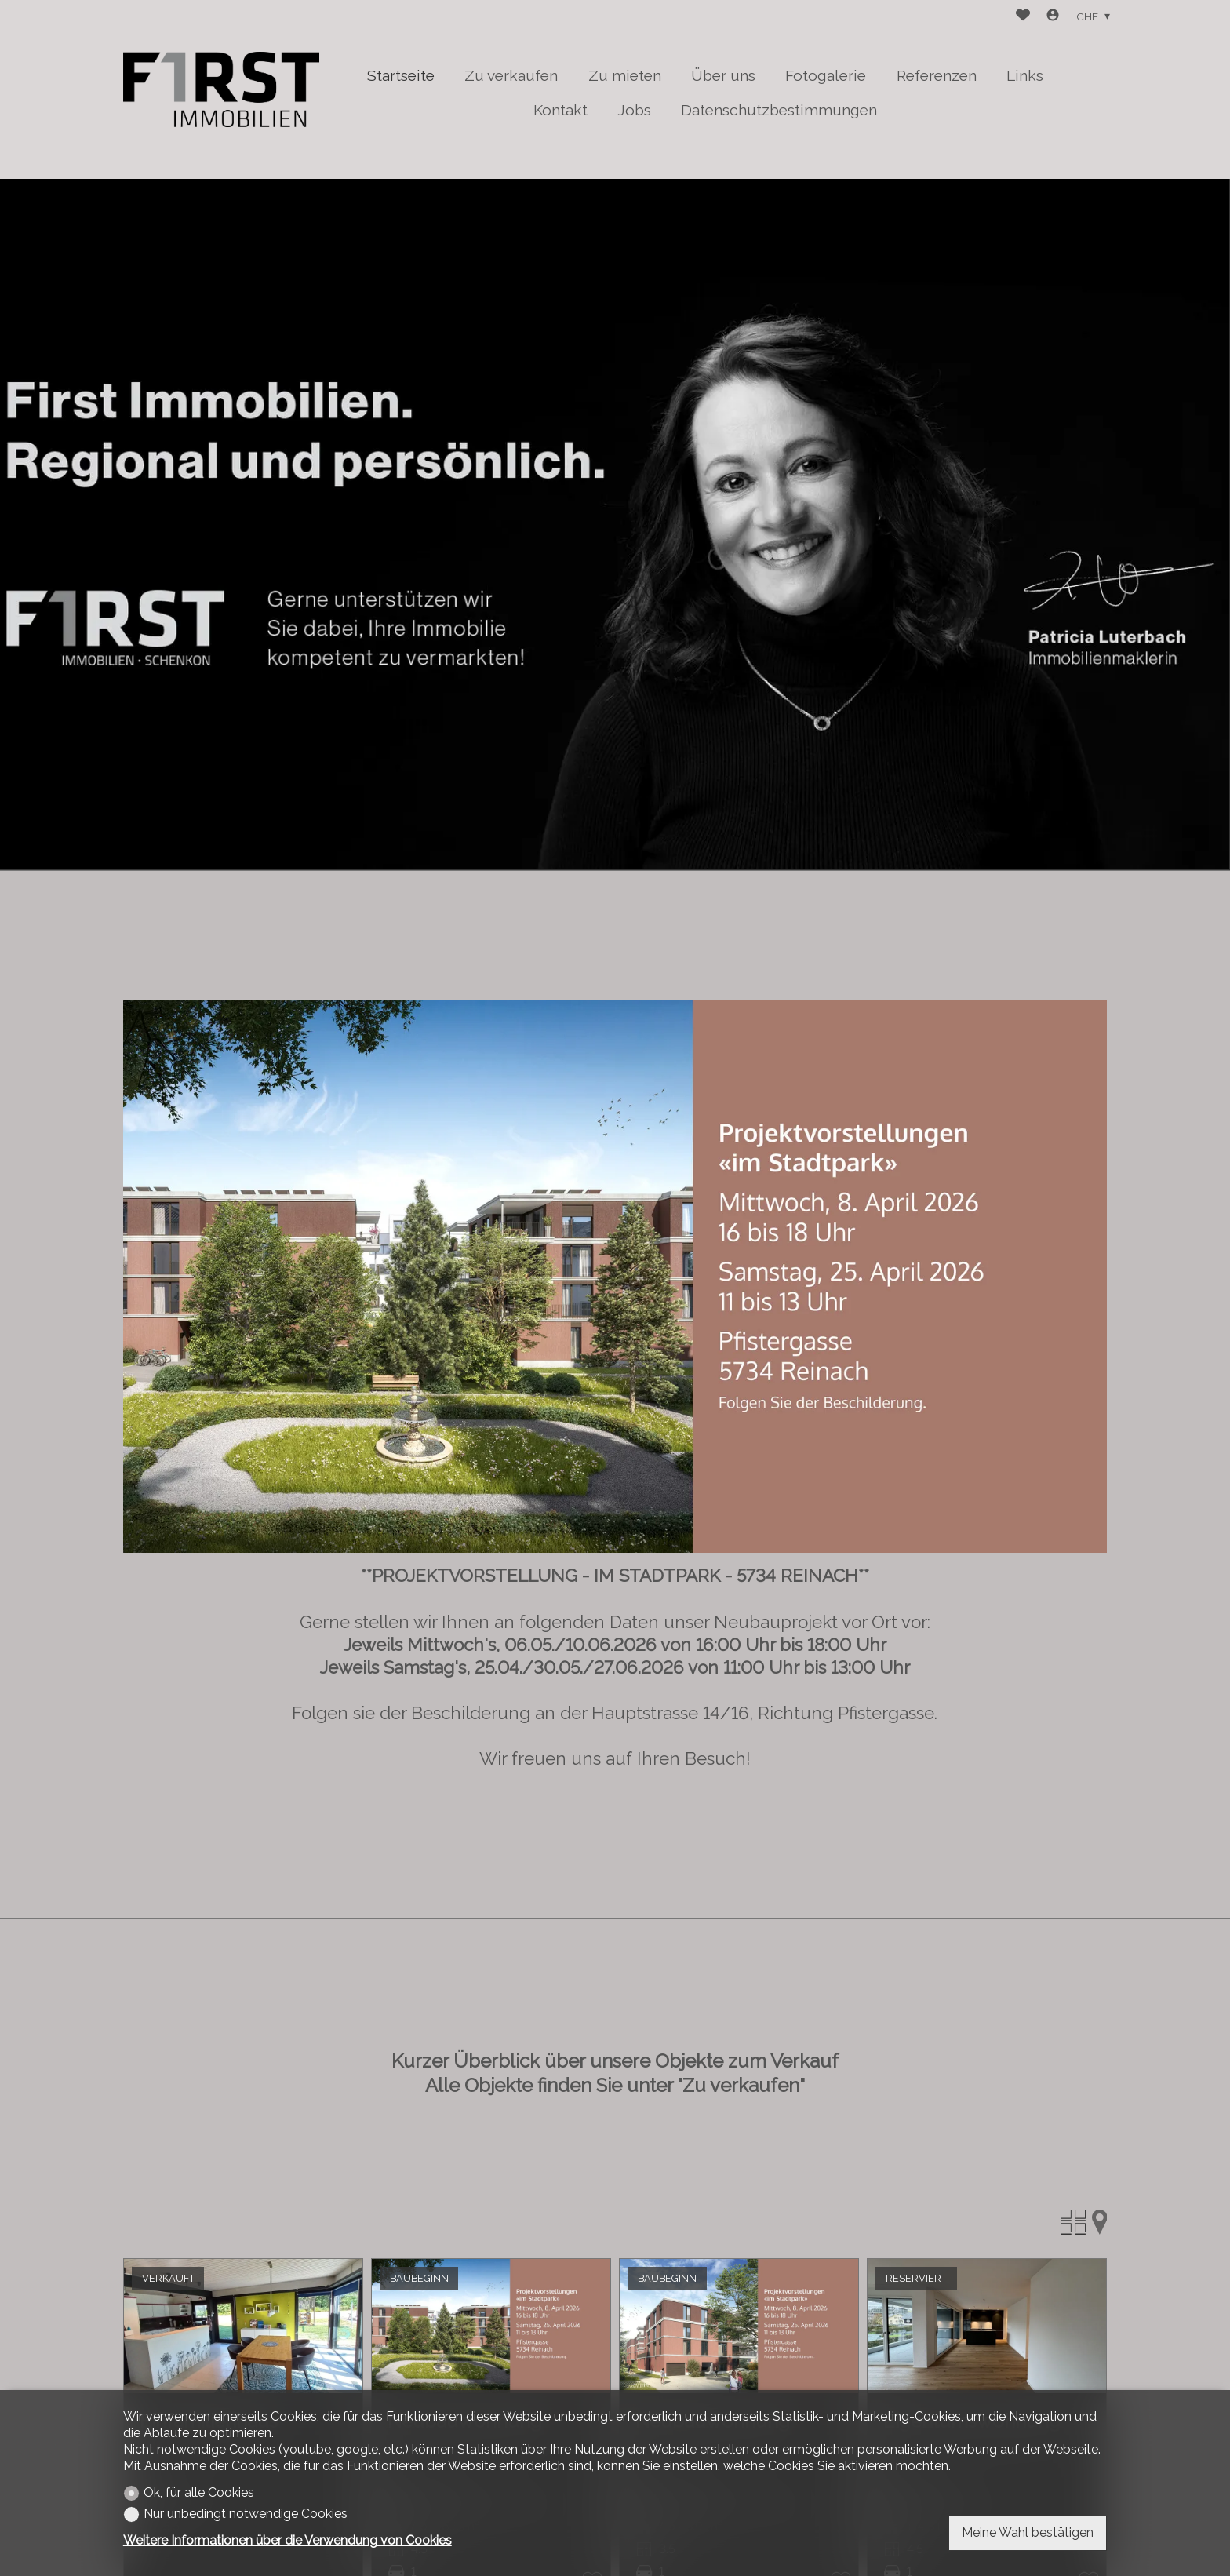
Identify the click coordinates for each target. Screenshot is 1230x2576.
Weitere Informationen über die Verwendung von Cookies (287, 2540)
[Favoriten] (1023, 17)
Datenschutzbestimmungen (779, 109)
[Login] (1053, 17)
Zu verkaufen (511, 75)
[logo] (221, 89)
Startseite (401, 75)
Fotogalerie (825, 75)
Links (1024, 75)
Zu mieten (624, 75)
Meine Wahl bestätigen (1028, 2532)
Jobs (634, 109)
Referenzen (937, 75)
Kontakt (560, 109)
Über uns (723, 75)
